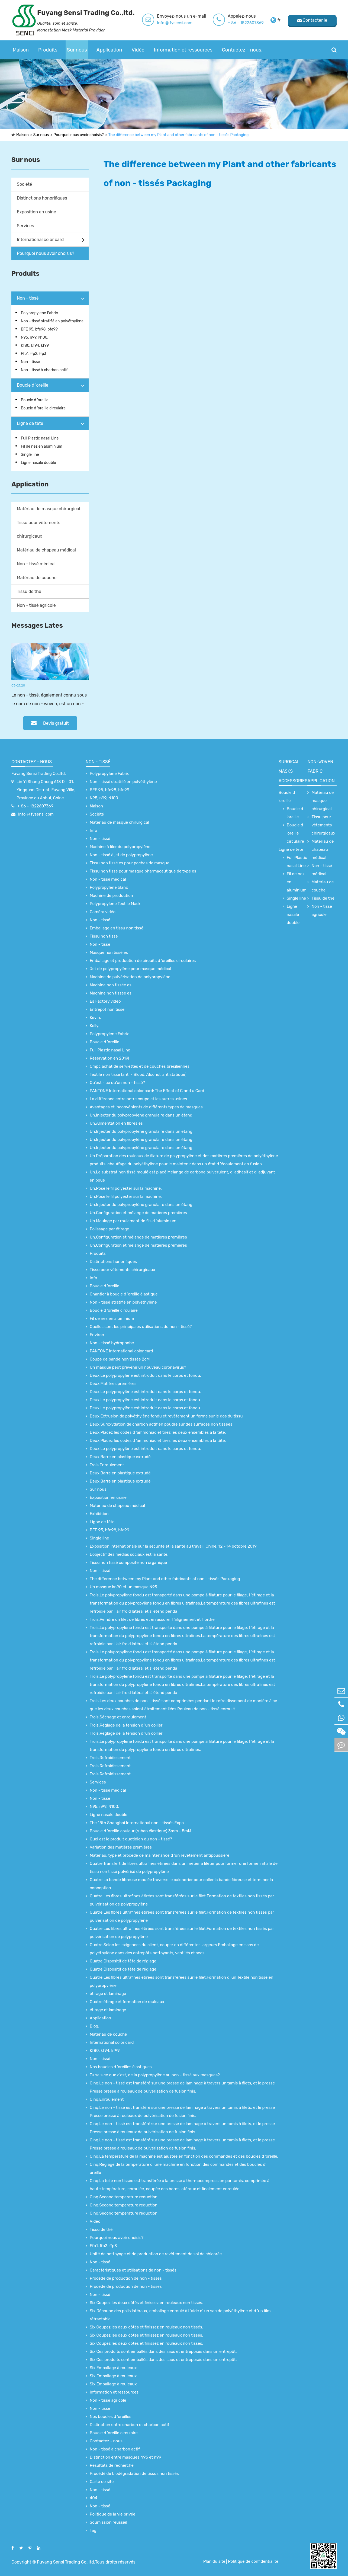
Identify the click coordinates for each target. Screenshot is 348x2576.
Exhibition (99, 1513)
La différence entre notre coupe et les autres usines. (139, 1098)
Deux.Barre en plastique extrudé (120, 1456)
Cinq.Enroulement (107, 2099)
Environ (97, 1334)
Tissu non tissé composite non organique (128, 1562)
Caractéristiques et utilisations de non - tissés (133, 2270)
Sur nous (77, 50)
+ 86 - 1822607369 (246, 22)
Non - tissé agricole (36, 605)
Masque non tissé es (109, 952)
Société (24, 184)
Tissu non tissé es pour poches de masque (129, 863)
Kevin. (95, 1017)
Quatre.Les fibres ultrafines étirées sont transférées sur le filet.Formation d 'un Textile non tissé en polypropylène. (181, 1981)
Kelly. (94, 1025)
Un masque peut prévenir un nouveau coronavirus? (138, 1367)
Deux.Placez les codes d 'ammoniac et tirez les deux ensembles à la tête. (158, 1432)
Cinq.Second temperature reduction (123, 2197)
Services (25, 225)
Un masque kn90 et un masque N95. (124, 1586)
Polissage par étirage (109, 1229)
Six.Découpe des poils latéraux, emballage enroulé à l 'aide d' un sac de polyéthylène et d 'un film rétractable (180, 2314)
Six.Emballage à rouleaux (113, 2367)
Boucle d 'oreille (32, 385)
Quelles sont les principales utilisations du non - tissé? (141, 1326)
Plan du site (214, 2561)
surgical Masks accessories (293, 771)
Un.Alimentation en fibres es (116, 1123)
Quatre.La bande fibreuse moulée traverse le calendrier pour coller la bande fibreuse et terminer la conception (181, 1883)
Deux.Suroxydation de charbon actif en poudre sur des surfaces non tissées (161, 1424)
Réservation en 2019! (109, 1058)
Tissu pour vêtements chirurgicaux (38, 529)
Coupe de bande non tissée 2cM (120, 1359)
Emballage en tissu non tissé (116, 928)
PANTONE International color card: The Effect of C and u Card (147, 1090)
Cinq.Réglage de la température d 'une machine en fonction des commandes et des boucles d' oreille (178, 2168)
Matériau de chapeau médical (46, 550)
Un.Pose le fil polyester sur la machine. (126, 1188)
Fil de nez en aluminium (41, 446)
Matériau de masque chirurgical (48, 508)
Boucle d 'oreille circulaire (43, 408)
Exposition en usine (36, 211)
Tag (93, 2530)
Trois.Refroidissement (110, 1757)
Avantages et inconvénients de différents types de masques (146, 1107)
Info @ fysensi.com (174, 22)
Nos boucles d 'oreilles (110, 2416)
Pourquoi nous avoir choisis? (78, 135)
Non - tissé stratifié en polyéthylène (52, 321)
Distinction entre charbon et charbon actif (129, 2424)
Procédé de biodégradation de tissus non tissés (134, 2473)
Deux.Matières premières (113, 1383)
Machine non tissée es (110, 985)
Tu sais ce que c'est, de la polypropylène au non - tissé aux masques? (155, 2075)
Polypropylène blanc (109, 887)
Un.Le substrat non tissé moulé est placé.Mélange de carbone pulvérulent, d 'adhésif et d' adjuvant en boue (182, 1176)
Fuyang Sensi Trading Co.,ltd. (38, 773)
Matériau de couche (37, 577)
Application (109, 50)
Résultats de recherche (112, 2465)
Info (93, 830)
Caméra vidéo (102, 911)
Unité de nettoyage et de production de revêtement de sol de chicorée (156, 2253)
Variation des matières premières (121, 1847)
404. (94, 2497)
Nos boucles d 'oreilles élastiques (121, 2066)
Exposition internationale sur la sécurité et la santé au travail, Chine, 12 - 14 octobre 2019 (173, 1546)
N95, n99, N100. (34, 337)
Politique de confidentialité (253, 2561)
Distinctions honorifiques (42, 198)
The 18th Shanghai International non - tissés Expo (137, 1822)
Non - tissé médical (36, 563)
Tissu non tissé (104, 936)
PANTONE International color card (121, 1351)
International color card (40, 239)
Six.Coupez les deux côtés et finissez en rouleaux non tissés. (146, 2302)
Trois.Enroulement (107, 1464)
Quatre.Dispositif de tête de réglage (123, 1961)
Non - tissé (28, 298)
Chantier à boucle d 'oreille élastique (124, 1294)
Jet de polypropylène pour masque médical (130, 968)
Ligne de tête (30, 423)
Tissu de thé (29, 591)
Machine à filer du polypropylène (120, 846)
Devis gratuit (50, 723)
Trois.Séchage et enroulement (118, 1717)
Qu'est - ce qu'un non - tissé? (117, 1082)
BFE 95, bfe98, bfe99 (39, 329)
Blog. (94, 2026)
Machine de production (111, 895)
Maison (21, 50)
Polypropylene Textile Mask (115, 903)
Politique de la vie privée (112, 2514)
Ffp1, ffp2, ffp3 (33, 353)
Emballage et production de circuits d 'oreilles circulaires (143, 960)
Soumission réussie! (108, 2522)
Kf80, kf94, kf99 (35, 345)
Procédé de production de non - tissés (126, 2278)
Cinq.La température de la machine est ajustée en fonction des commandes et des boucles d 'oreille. (184, 2156)
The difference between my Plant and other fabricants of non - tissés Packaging (178, 135)
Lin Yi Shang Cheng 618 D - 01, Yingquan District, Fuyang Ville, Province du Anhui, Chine (46, 789)
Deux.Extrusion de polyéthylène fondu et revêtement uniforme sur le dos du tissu (166, 1416)
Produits (47, 50)
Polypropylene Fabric (39, 313)
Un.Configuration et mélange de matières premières (138, 1212)
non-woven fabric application (320, 771)
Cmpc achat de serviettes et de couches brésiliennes (139, 1066)
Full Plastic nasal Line (40, 438)
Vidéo (138, 50)
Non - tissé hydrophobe (112, 1342)
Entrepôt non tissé (107, 1009)
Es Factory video (105, 1001)
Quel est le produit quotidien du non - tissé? (131, 1839)
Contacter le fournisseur (312, 22)
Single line (30, 454)
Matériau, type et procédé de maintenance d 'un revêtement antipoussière (159, 1855)
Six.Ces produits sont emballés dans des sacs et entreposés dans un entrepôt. (163, 2351)
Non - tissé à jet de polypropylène (121, 854)
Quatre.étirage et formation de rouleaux (127, 2001)
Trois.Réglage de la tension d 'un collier (126, 1725)
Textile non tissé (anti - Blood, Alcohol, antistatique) (138, 1074)
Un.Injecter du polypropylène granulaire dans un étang (141, 1115)
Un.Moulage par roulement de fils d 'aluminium (133, 1220)
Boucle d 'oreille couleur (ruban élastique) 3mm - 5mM (140, 1830)
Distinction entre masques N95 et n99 (125, 2457)
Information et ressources (183, 50)
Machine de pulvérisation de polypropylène (130, 976)
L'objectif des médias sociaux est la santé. (129, 1554)
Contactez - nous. (242, 50)
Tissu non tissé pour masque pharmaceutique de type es (143, 871)
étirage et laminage (108, 1993)
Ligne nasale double (38, 462)
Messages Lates (37, 625)
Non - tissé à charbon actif (44, 370)
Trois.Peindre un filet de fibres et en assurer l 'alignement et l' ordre (152, 1619)
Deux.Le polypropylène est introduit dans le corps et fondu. (145, 1375)
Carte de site (102, 2481)
